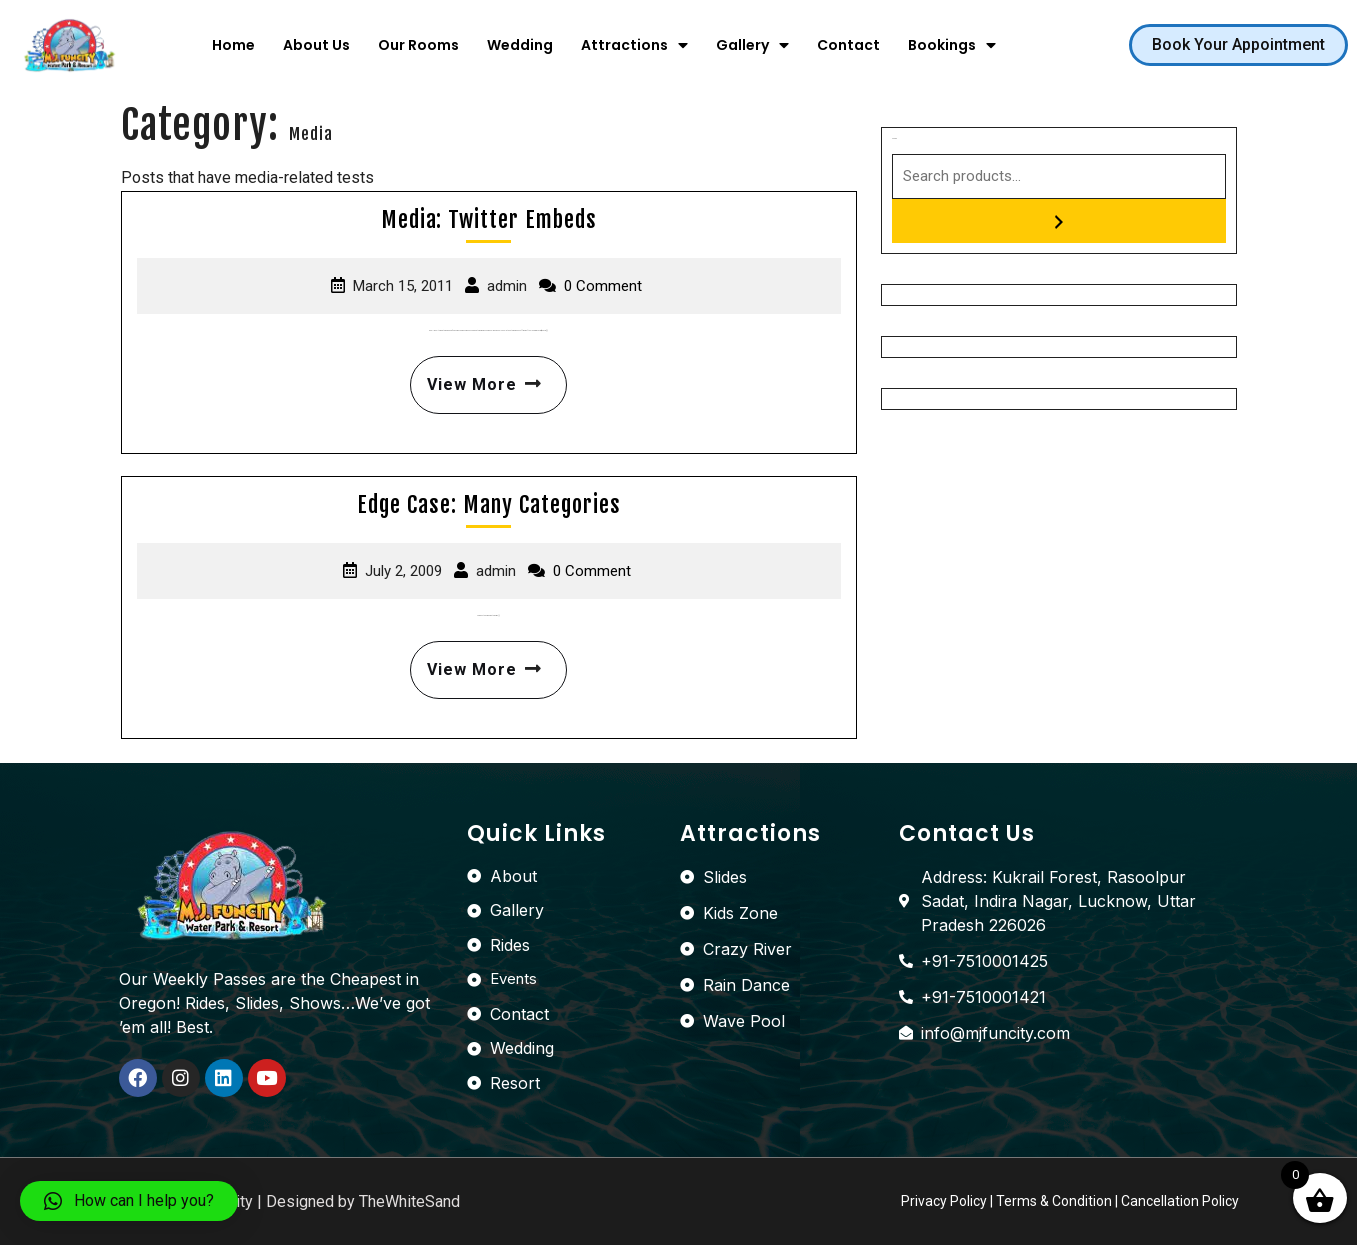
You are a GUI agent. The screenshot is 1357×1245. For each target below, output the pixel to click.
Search (894, 138)
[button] (1238, 45)
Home (233, 45)
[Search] (1059, 221)
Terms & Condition (1054, 1201)
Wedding (520, 45)
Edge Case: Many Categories (489, 504)
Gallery (752, 45)
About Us (316, 45)
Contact (848, 45)
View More (480, 375)
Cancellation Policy (1180, 1201)
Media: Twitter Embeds (489, 219)
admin (507, 286)
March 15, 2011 (403, 286)
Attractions (634, 45)
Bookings (952, 45)
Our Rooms (418, 45)
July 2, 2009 (403, 571)
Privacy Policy (944, 1201)
